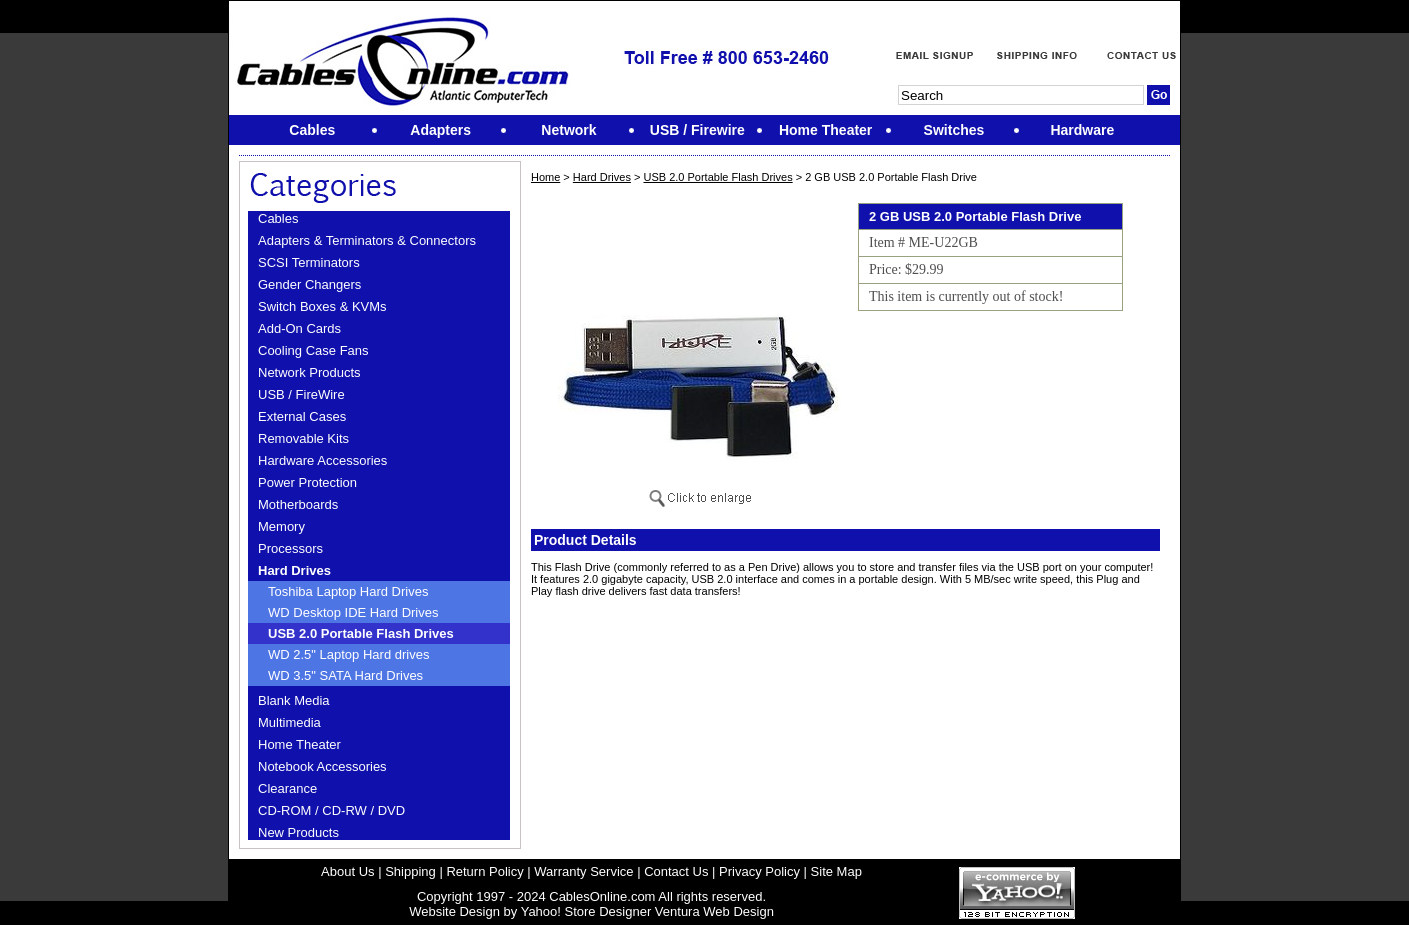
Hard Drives (294, 570)
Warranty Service (583, 871)
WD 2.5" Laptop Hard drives (348, 654)
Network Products (309, 372)
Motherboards (298, 504)
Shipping (410, 871)
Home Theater (299, 744)
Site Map (836, 871)
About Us (347, 871)
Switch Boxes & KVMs (322, 306)
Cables (278, 218)
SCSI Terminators (309, 262)
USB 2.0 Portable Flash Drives (361, 633)
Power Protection (307, 482)
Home (545, 177)
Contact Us (676, 871)
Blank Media (294, 700)
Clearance (287, 788)
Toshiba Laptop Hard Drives (348, 591)
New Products (298, 832)
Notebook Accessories (322, 766)
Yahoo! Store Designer (586, 911)
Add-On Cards (299, 328)
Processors (290, 548)
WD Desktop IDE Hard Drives (353, 612)
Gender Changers (309, 284)
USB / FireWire (301, 394)
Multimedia (289, 722)
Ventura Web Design (714, 911)
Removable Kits (303, 438)
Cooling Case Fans (313, 350)
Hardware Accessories (322, 460)
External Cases (302, 416)
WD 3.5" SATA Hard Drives (345, 675)
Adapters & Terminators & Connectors (367, 240)
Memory (281, 526)
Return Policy (484, 871)
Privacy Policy (759, 871)
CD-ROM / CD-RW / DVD (331, 810)
